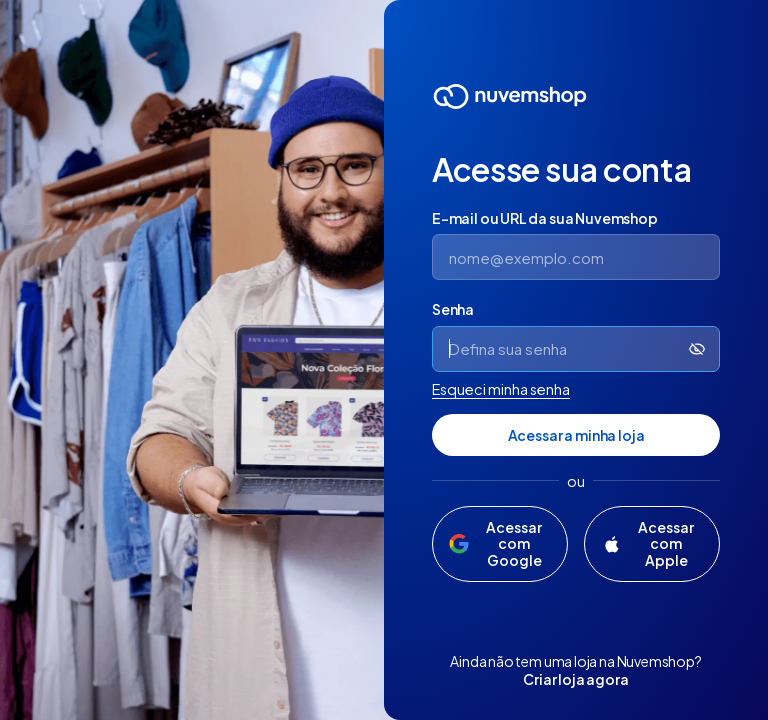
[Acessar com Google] (500, 544)
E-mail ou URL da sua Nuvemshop (545, 218)
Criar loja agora (575, 679)
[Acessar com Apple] (652, 544)
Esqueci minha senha (501, 389)
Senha (453, 309)
